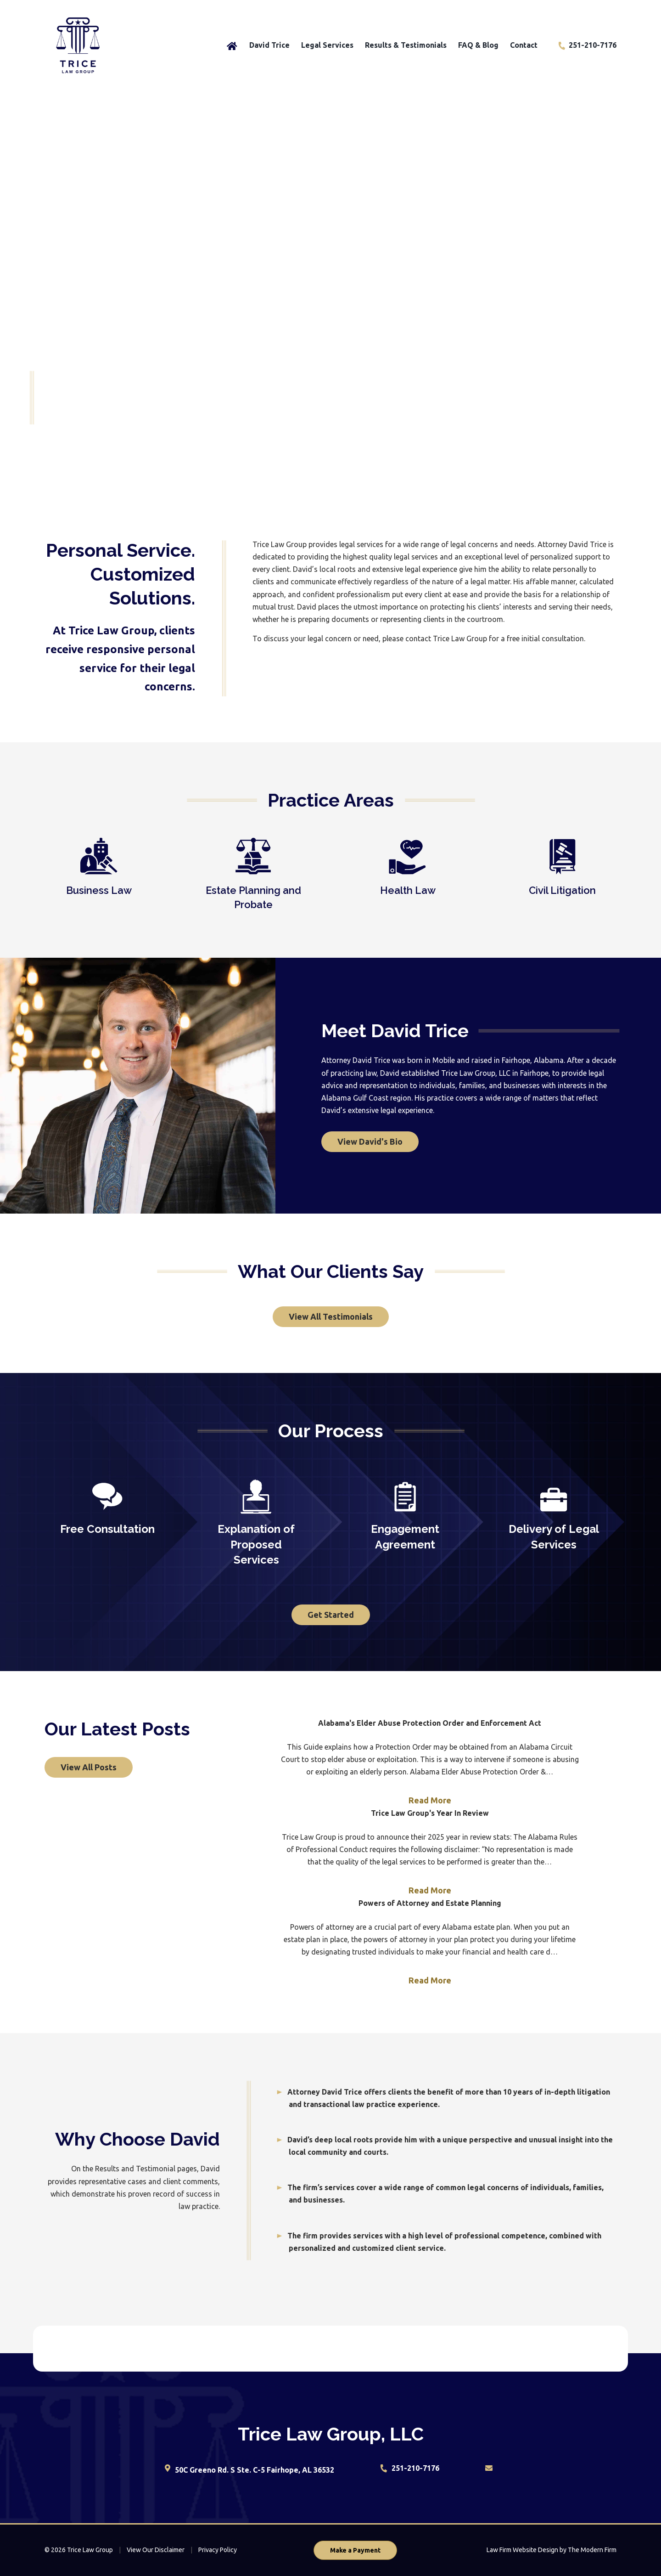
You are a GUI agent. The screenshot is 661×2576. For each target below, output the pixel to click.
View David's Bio (370, 1141)
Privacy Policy (217, 2549)
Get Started (331, 1614)
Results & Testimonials (406, 45)
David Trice (269, 45)
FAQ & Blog (478, 45)
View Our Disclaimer (156, 2549)
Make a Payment (355, 2550)
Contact (524, 45)
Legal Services (327, 45)
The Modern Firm (592, 2549)
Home (232, 45)
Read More (430, 1800)
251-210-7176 (592, 45)
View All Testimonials (331, 1316)
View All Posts (89, 1767)
